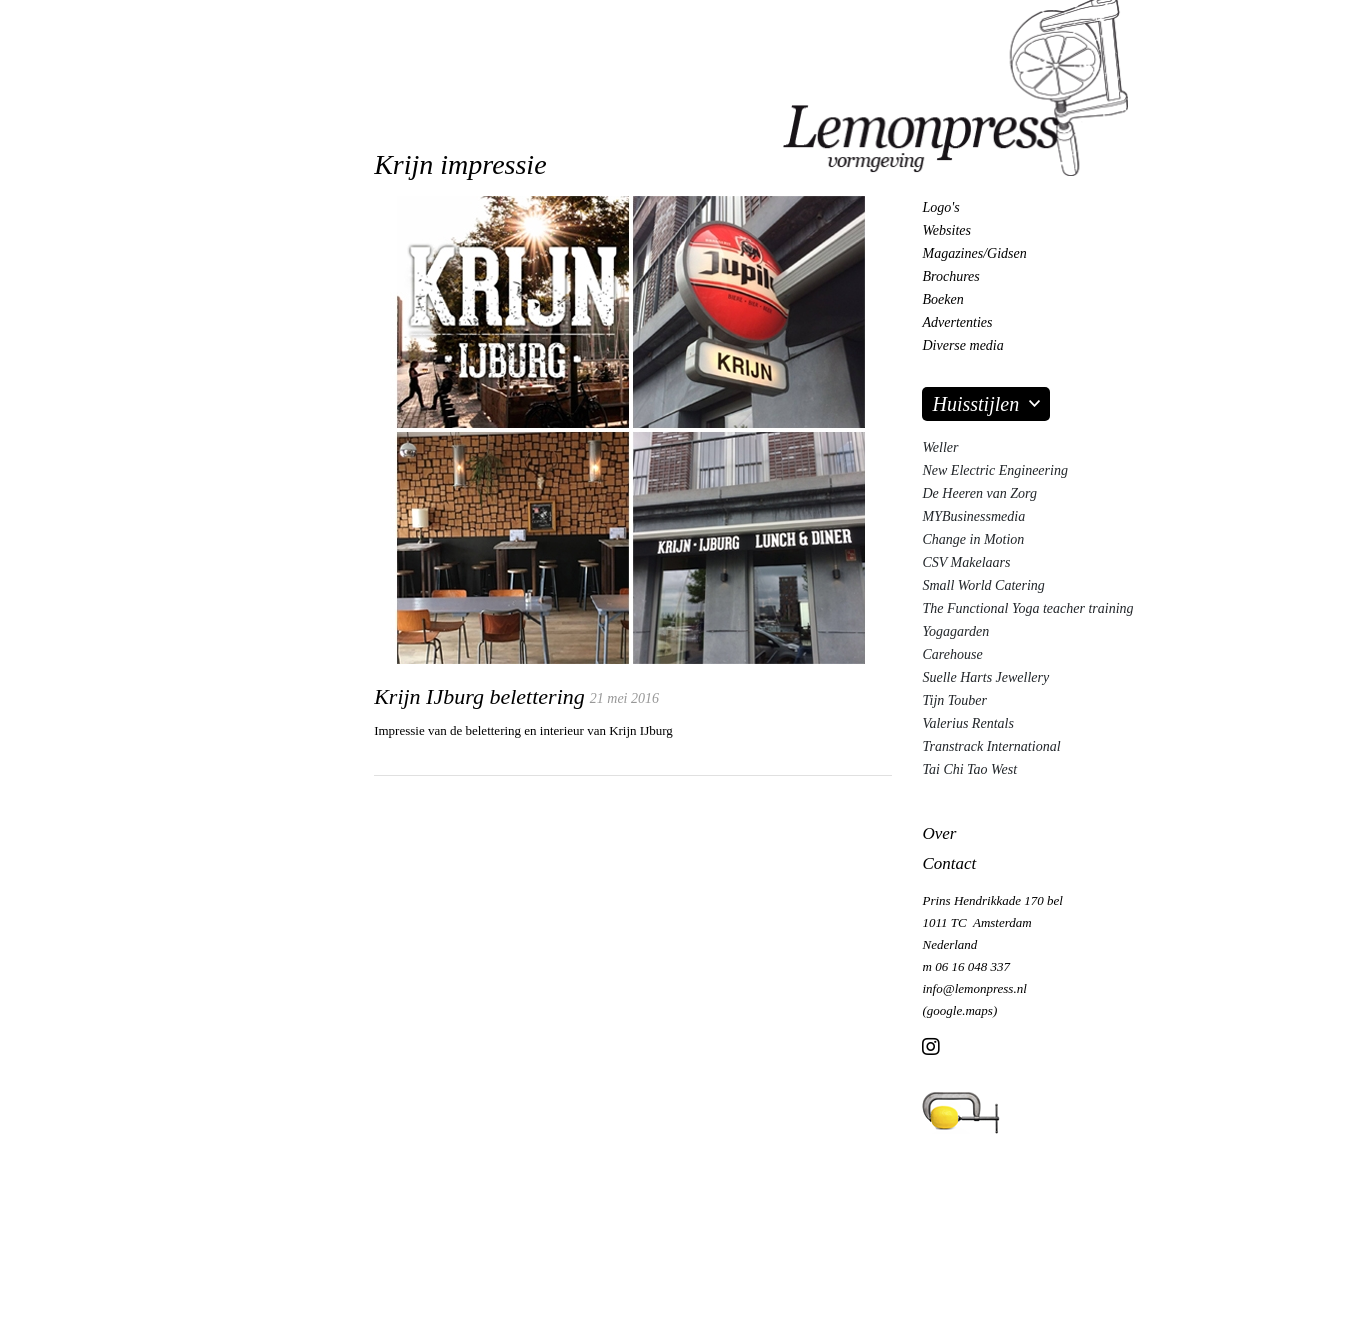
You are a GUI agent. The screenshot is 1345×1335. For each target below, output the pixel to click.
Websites (946, 230)
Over (939, 833)
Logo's (940, 207)
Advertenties (957, 322)
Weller (940, 447)
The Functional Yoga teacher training (1027, 608)
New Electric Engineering (994, 470)
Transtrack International (991, 746)
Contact (949, 863)
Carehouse (952, 654)
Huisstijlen (975, 404)
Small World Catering (983, 585)
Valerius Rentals (967, 723)
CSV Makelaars (966, 562)
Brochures (950, 276)
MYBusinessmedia (973, 516)
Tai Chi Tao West (969, 769)
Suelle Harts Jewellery (985, 677)
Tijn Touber (954, 700)
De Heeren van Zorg (979, 493)
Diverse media (962, 345)
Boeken (942, 299)
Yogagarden (955, 631)
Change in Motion (973, 539)
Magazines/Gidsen (974, 253)
